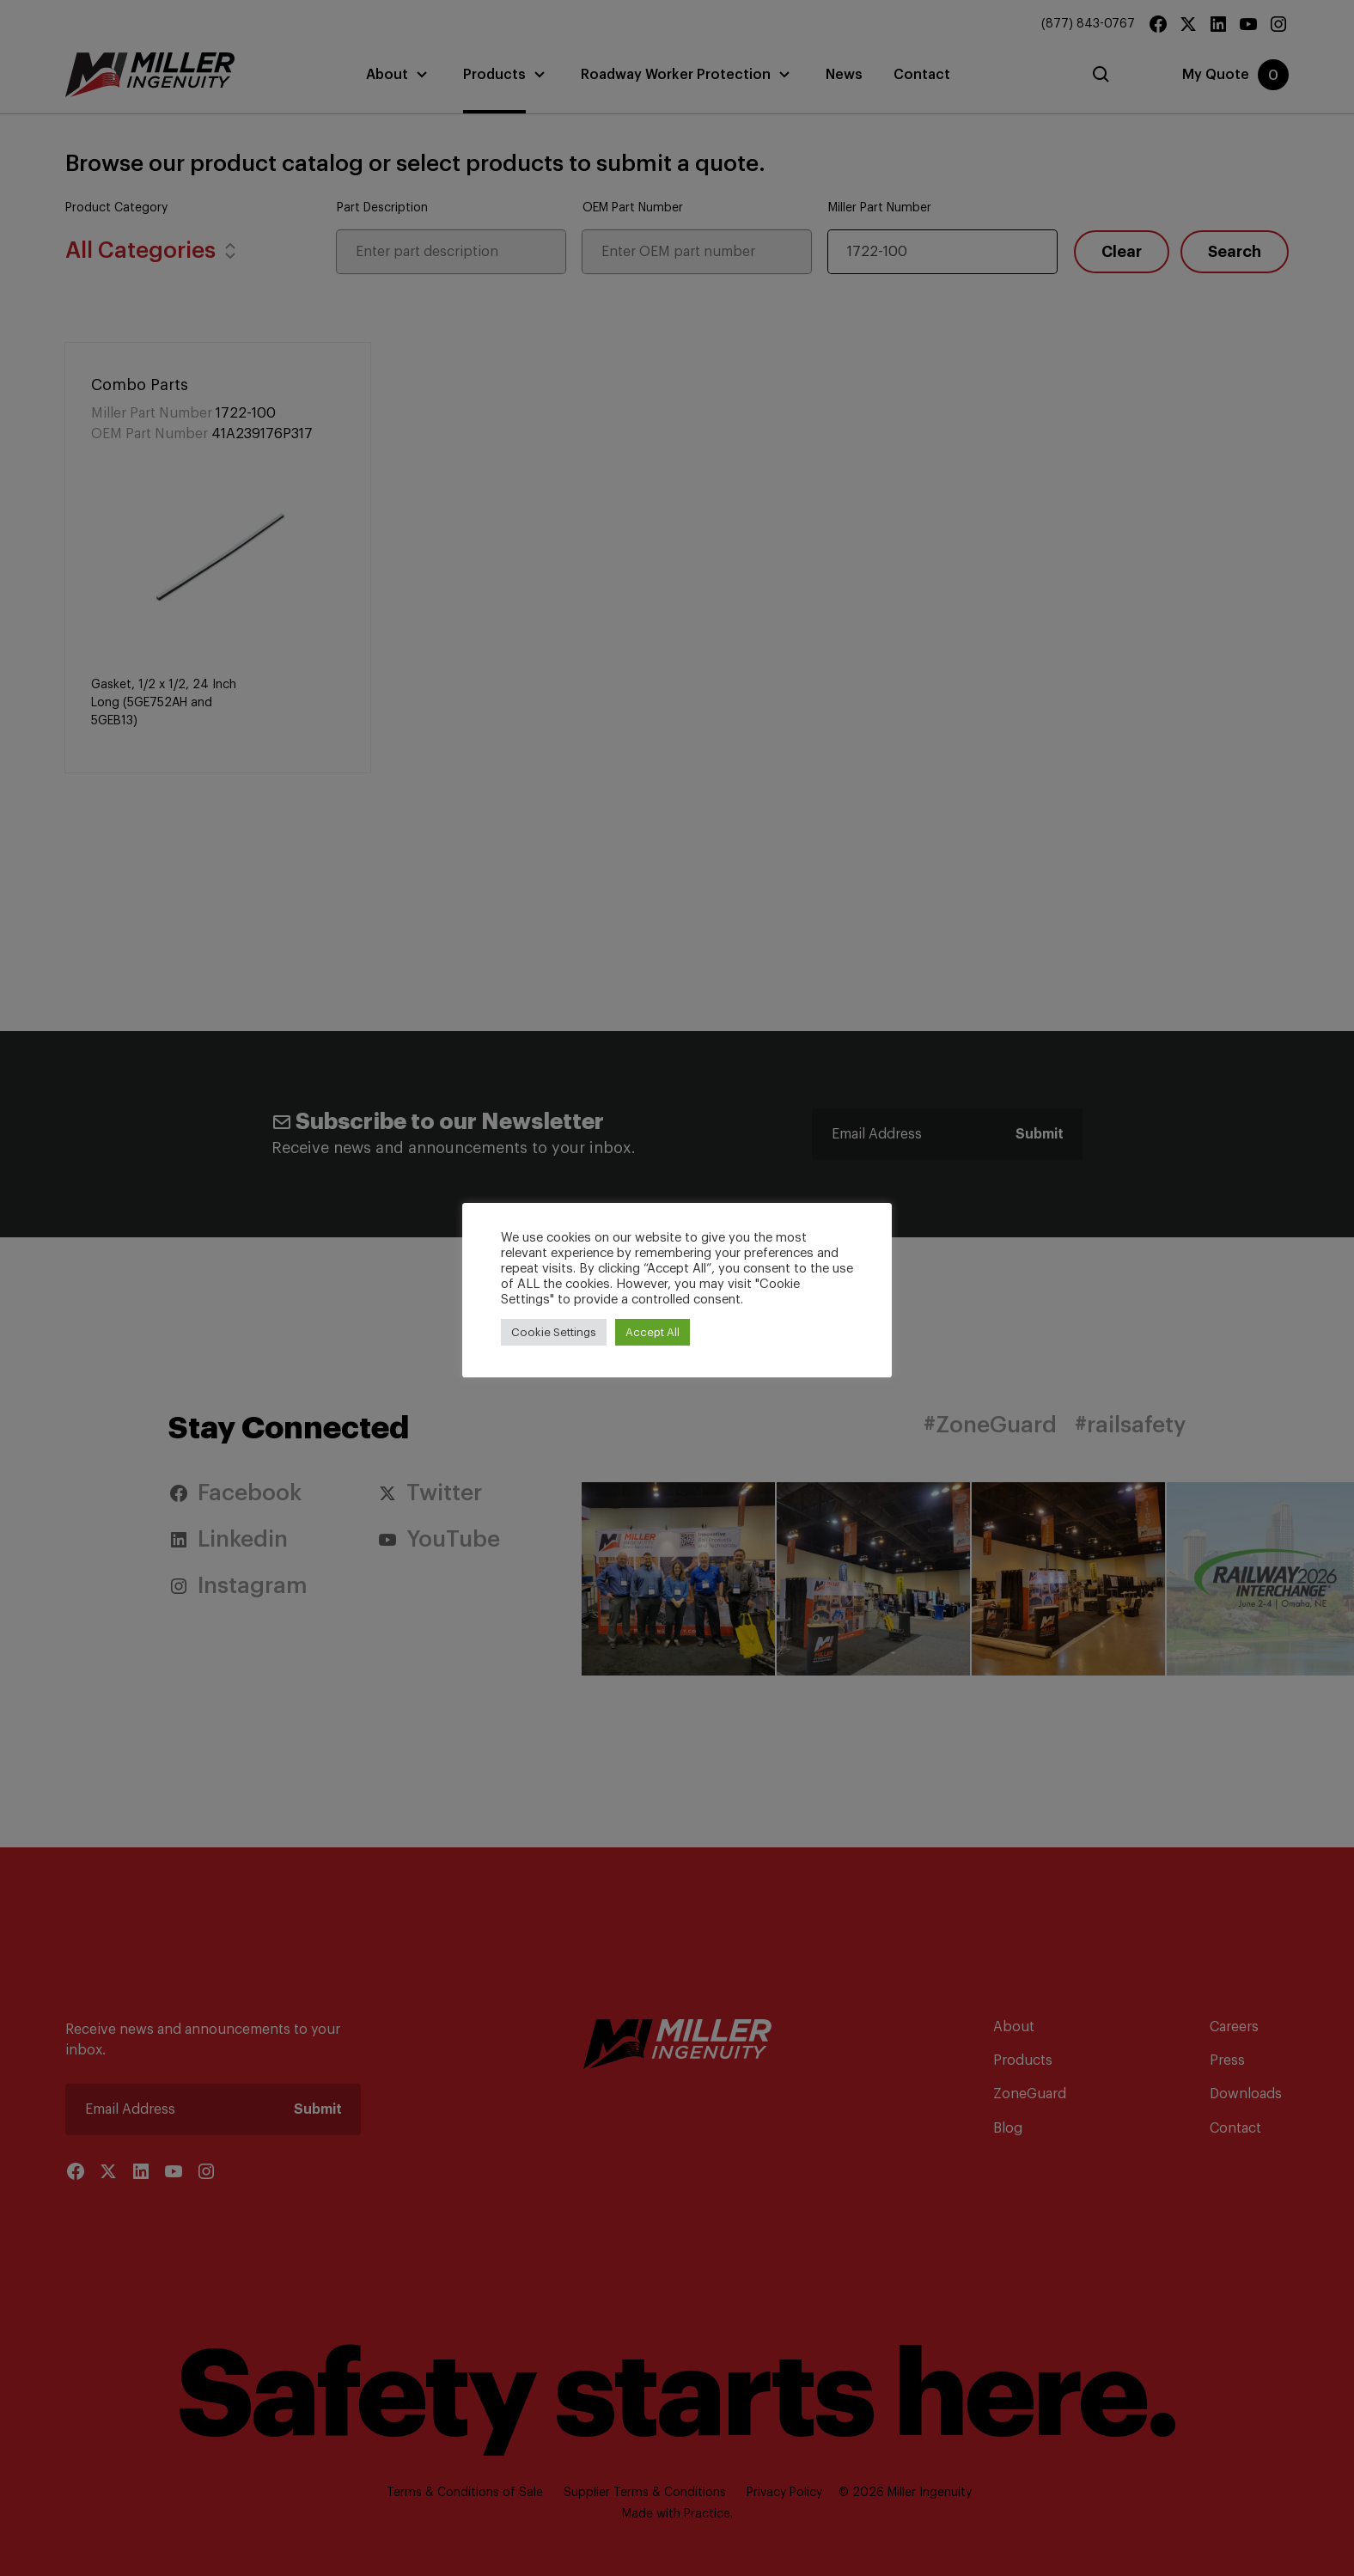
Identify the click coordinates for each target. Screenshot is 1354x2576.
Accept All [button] (652, 1332)
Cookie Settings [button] (553, 1332)
